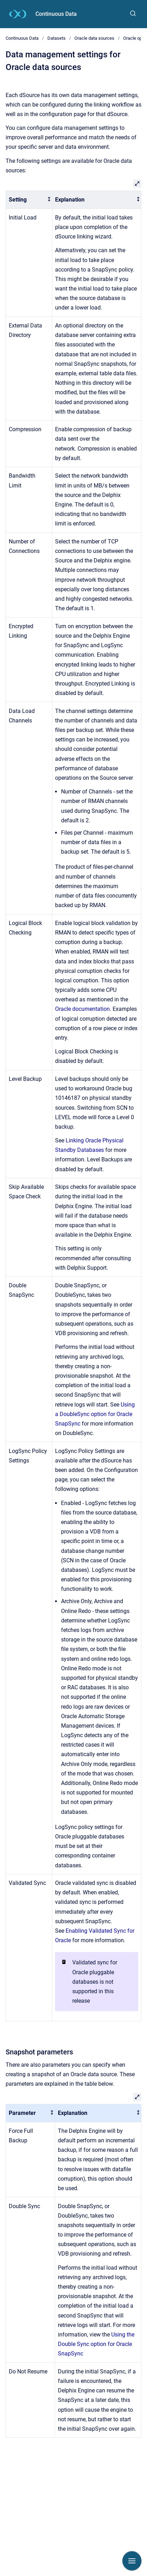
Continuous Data (56, 14)
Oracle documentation (82, 1009)
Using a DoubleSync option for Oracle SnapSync (95, 1414)
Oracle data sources (94, 38)
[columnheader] (29, 200)
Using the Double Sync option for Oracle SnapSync (96, 2344)
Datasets (56, 38)
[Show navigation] (131, 2560)
